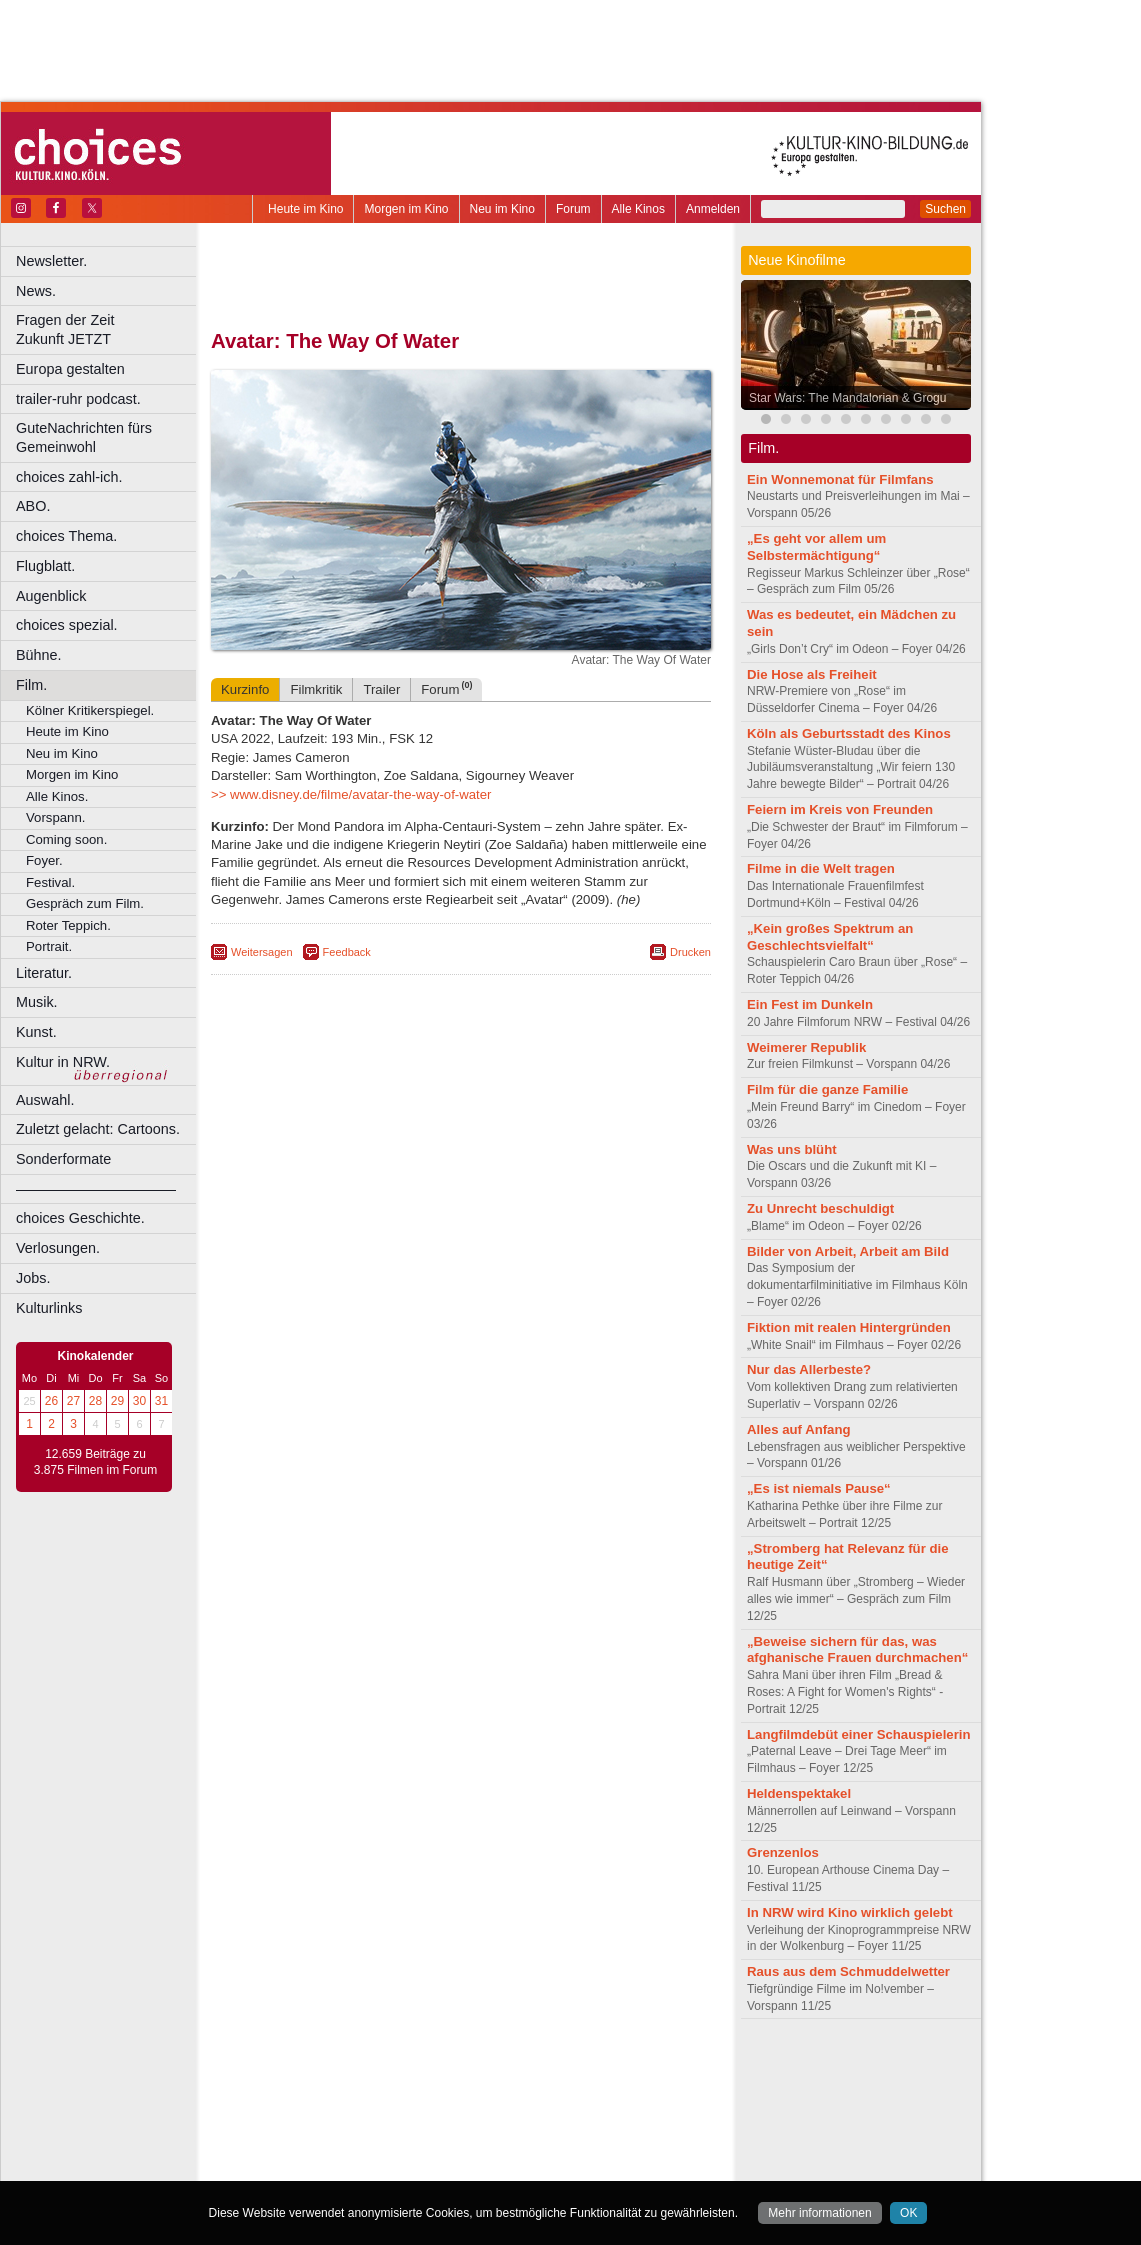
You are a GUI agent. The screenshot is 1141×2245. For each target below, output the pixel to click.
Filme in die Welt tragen (821, 868)
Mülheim (456, 2135)
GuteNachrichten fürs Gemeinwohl (84, 437)
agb (573, 2067)
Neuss (503, 2135)
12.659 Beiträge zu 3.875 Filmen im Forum (95, 1462)
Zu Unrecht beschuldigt (820, 1208)
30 (139, 1401)
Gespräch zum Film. (85, 903)
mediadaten (623, 2067)
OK (908, 2213)
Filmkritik (316, 689)
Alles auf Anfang (799, 1429)
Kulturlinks (49, 1308)
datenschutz (520, 2067)
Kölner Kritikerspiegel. (90, 710)
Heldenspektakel (799, 1793)
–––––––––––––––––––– (96, 1189)
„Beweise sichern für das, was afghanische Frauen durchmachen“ (857, 1650)
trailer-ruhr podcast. (78, 399)
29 (117, 1401)
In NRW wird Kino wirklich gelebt (850, 1912)
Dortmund (487, 2101)
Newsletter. (51, 261)
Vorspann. (55, 817)
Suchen (945, 209)
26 (51, 1401)
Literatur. (44, 973)
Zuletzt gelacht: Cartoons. (98, 1129)
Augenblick (51, 596)
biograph (300, 2084)
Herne (534, 2118)
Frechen (364, 2118)
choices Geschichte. (80, 1218)
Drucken (690, 952)
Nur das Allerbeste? (809, 1369)
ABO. (33, 506)
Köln (605, 2118)
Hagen (493, 2118)
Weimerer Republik (806, 1047)
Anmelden (713, 209)
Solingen (466, 2151)
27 (73, 1401)
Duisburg (609, 2101)
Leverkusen (357, 2135)
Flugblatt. (45, 566)
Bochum (308, 2101)
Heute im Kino (305, 209)
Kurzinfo (245, 689)
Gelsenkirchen (430, 2118)
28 (95, 1401)
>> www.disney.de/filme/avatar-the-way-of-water (351, 794)
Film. (31, 685)
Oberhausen (560, 2135)
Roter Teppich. (68, 925)
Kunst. (36, 1032)
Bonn (351, 2101)
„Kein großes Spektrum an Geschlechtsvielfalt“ (830, 937)
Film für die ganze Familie (827, 1089)
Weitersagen (262, 952)
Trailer (381, 689)
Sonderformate (63, 1159)
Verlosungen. (58, 1248)
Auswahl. (45, 1100)
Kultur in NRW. (63, 1062)
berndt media (375, 2067)
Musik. (37, 1002)
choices (354, 2084)
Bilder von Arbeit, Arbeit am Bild (848, 1251)
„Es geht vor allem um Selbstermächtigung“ (816, 547)
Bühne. (39, 655)
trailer (461, 2084)
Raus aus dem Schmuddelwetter (848, 1971)
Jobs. (33, 1278)
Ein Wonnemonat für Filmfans (840, 479)
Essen (318, 2118)
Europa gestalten (70, 369)
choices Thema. (66, 536)
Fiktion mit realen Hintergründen (849, 1327)
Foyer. (44, 860)
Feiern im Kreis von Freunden (840, 809)
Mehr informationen (819, 2213)
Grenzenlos (783, 1852)
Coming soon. (66, 839)
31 (161, 1401)
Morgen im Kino (406, 209)
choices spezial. (67, 625)
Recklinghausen (393, 2151)
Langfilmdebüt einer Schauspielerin (859, 1734)
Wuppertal (544, 2151)
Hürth (571, 2118)
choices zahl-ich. (69, 477)
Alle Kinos (638, 209)
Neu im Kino (502, 209)
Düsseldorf (549, 2101)
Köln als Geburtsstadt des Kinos (849, 733)
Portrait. (49, 946)
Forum (573, 209)
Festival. (50, 882)
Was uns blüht (792, 1149)
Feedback (347, 952)
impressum (449, 2067)
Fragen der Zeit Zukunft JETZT (108, 329)
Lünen (410, 2135)
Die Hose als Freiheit (812, 674)
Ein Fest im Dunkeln (810, 1004)
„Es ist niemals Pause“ (819, 1488)
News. (36, 291)
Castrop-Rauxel (412, 2101)
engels (401, 2084)
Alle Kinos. (57, 796)
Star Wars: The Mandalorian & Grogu (847, 398)
